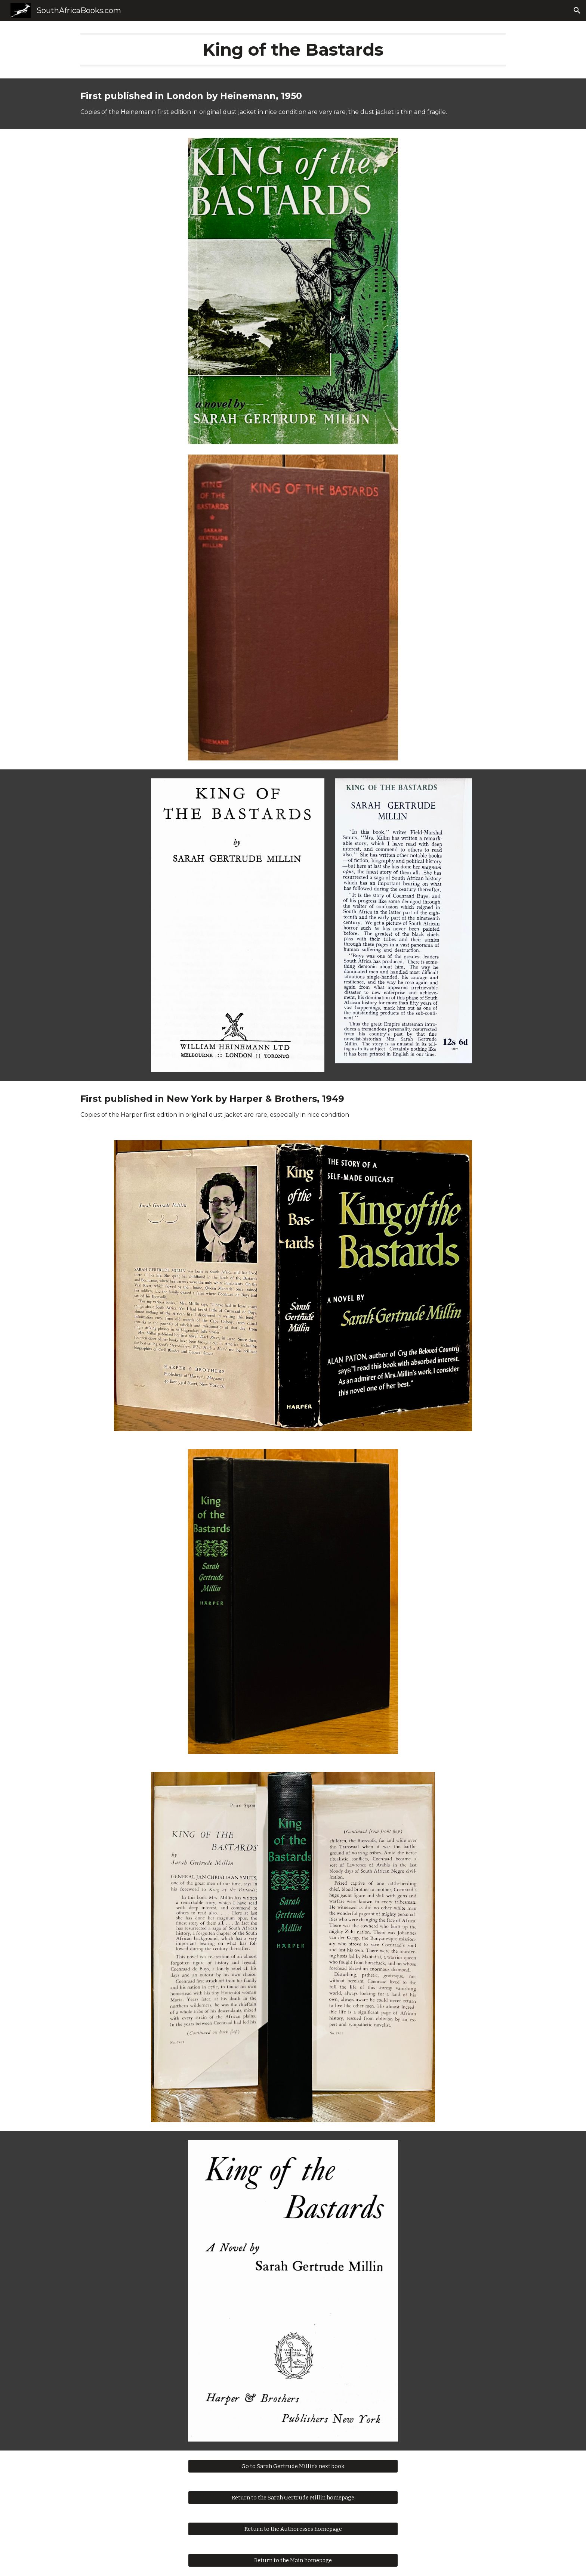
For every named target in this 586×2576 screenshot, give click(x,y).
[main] (293, 49)
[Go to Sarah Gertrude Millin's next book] (293, 2466)
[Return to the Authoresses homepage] (293, 2529)
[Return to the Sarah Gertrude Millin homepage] (293, 2498)
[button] (577, 10)
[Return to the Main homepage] (293, 2560)
